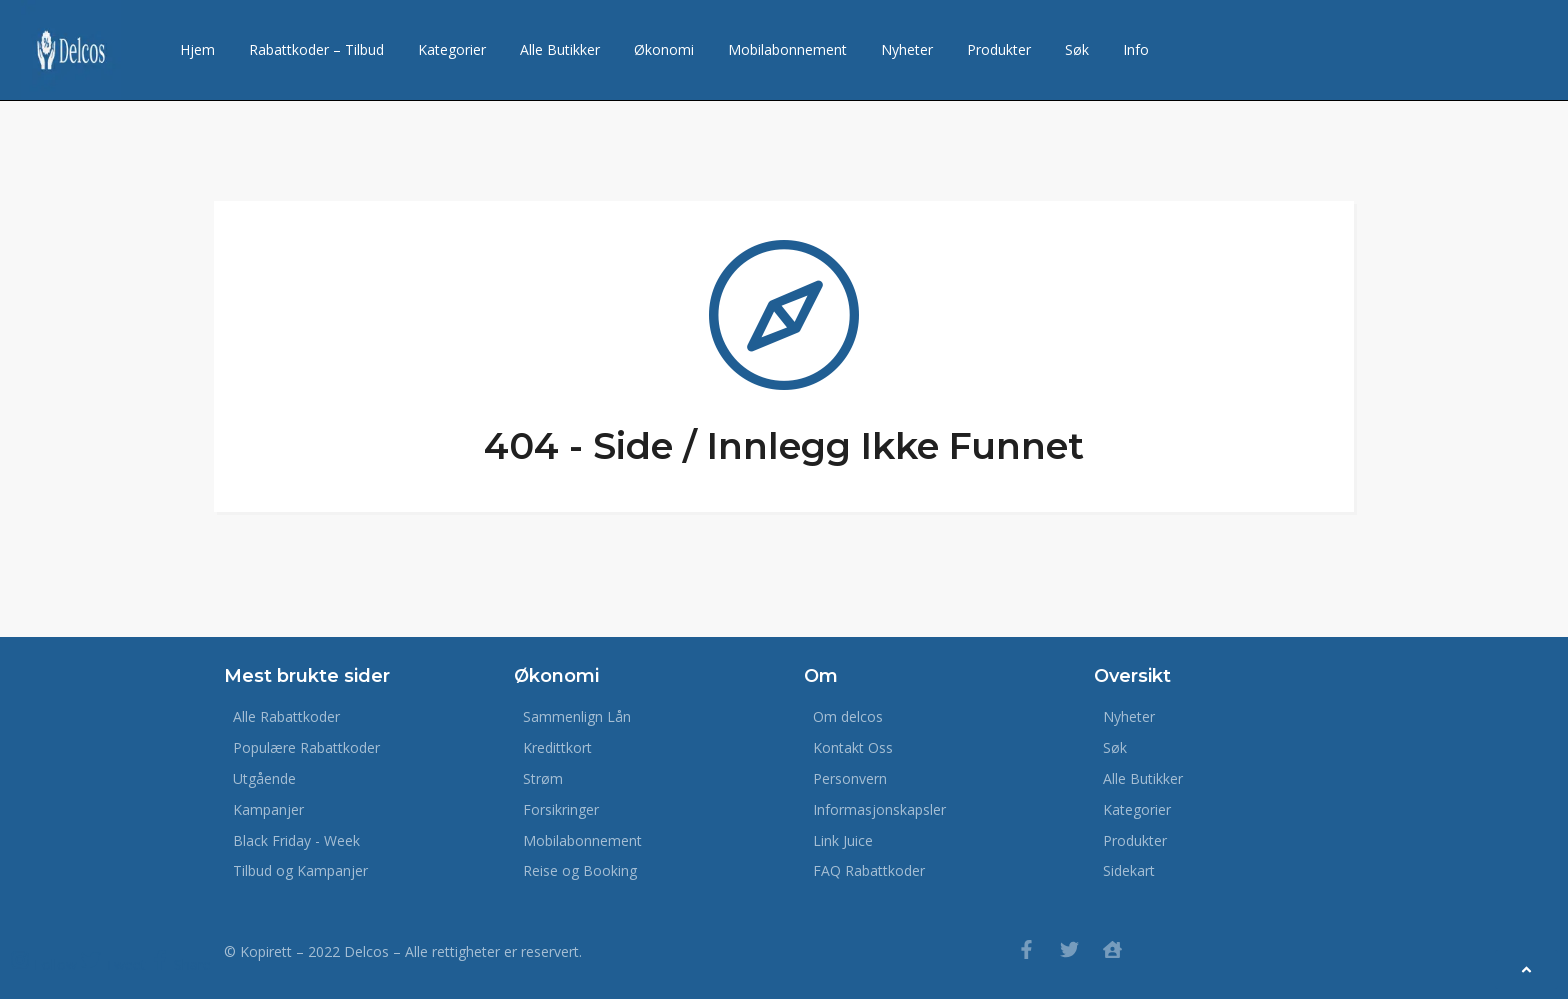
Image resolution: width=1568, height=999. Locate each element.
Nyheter (907, 49)
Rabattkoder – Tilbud (316, 49)
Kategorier (452, 49)
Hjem (197, 49)
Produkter (999, 49)
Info (1136, 49)
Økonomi (664, 49)
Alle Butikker (560, 49)
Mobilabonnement (787, 49)
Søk (1077, 49)
